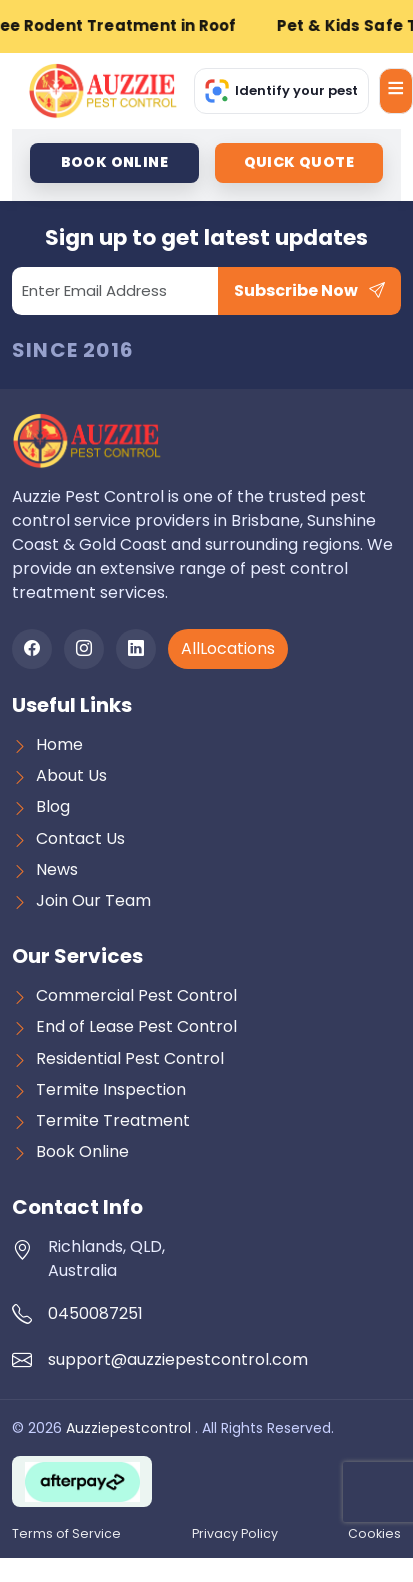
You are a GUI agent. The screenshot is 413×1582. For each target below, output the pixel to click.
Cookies (374, 1533)
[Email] (115, 291)
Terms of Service (66, 1533)
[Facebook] (32, 649)
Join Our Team (93, 900)
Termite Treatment (113, 1120)
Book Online (82, 1151)
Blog (53, 806)
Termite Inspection (111, 1089)
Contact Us (80, 838)
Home (59, 744)
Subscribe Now (309, 290)
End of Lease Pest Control (136, 1026)
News (57, 869)
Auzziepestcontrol (130, 1428)
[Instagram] (84, 649)
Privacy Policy (235, 1533)
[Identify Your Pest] (281, 91)
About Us (71, 775)
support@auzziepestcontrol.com (178, 1359)
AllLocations (228, 648)
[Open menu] (396, 91)
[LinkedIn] (136, 649)
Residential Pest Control (130, 1058)
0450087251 (95, 1313)
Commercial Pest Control (136, 995)
